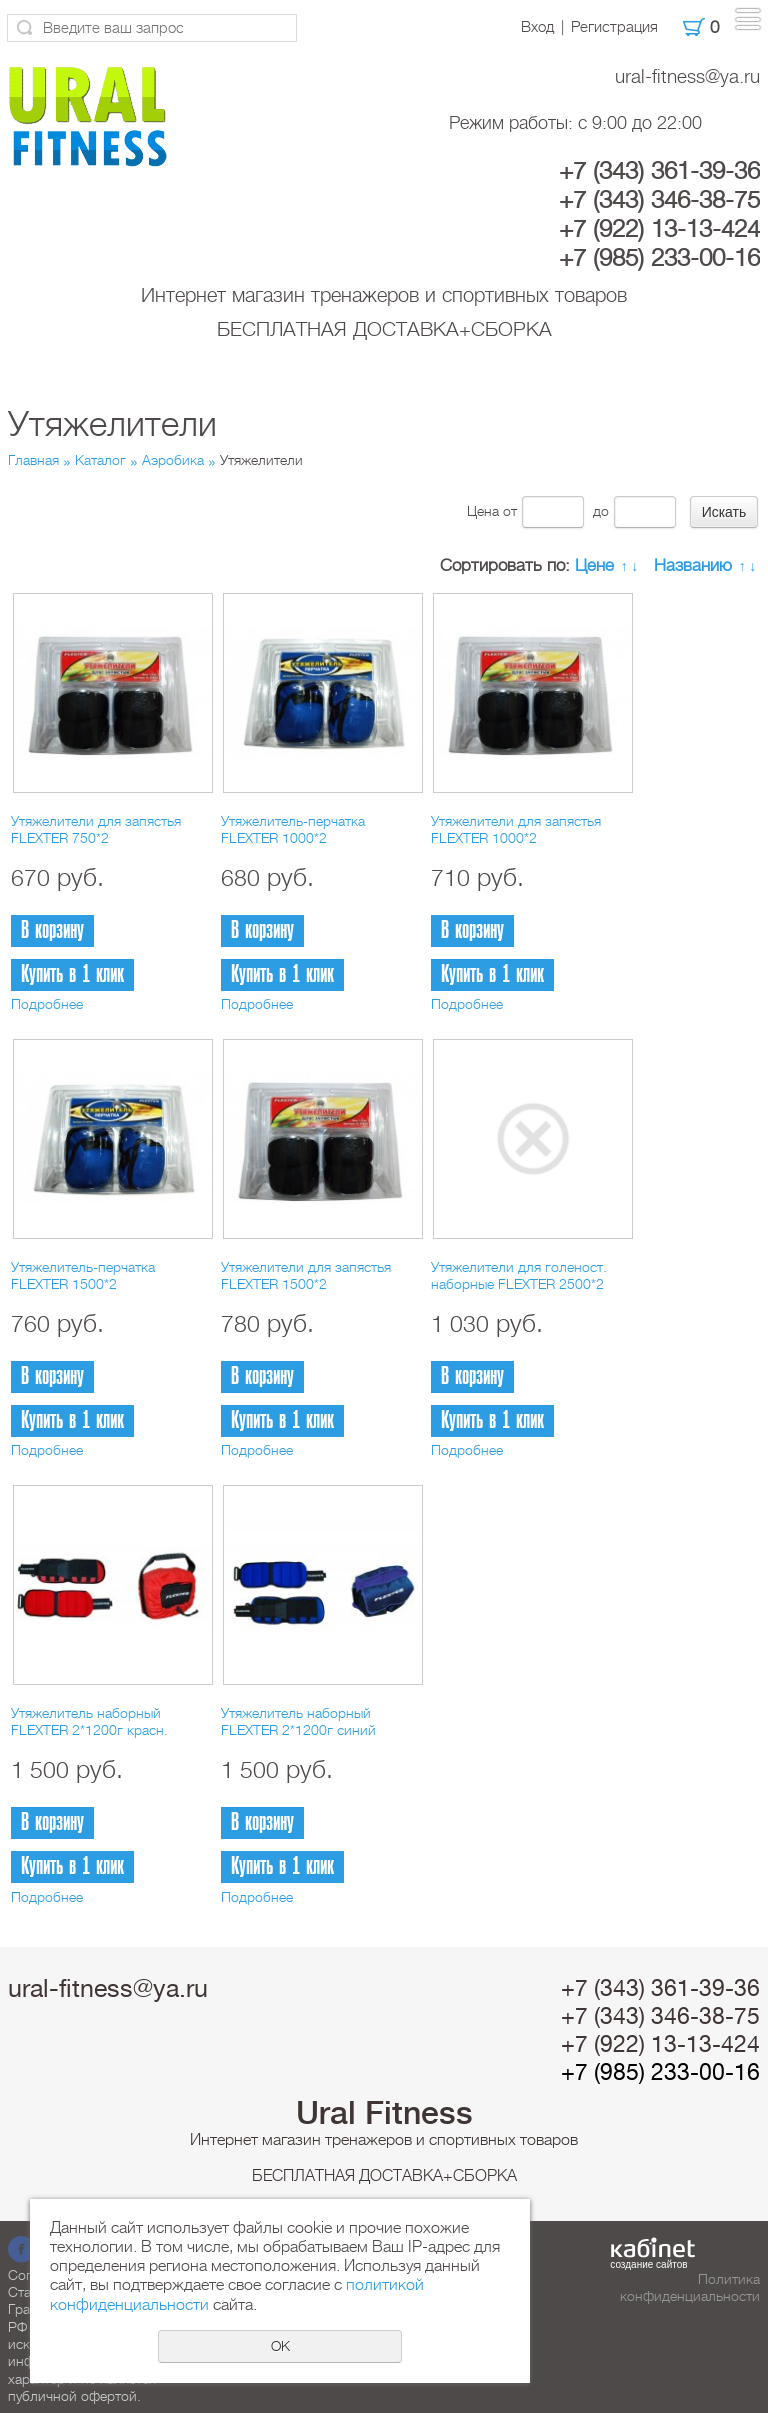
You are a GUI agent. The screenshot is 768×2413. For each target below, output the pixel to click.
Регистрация (614, 27)
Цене (594, 565)
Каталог (100, 460)
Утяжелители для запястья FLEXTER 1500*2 (306, 1275)
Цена (483, 511)
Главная (33, 460)
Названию (693, 565)
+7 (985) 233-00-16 (659, 258)
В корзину (52, 930)
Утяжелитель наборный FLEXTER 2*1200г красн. (89, 1721)
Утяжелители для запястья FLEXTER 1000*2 (516, 829)
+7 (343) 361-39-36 (659, 171)
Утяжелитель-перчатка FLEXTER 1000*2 (293, 829)
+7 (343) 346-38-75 (659, 200)
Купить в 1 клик (72, 974)
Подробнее (47, 1004)
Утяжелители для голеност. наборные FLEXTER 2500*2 (519, 1275)
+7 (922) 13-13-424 (659, 229)
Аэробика (173, 460)
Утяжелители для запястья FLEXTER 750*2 (96, 829)
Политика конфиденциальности (690, 2287)
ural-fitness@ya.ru (687, 76)
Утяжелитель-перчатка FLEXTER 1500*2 (83, 1275)
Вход (537, 27)
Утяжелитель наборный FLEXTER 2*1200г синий (298, 1721)
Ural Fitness (384, 2113)
